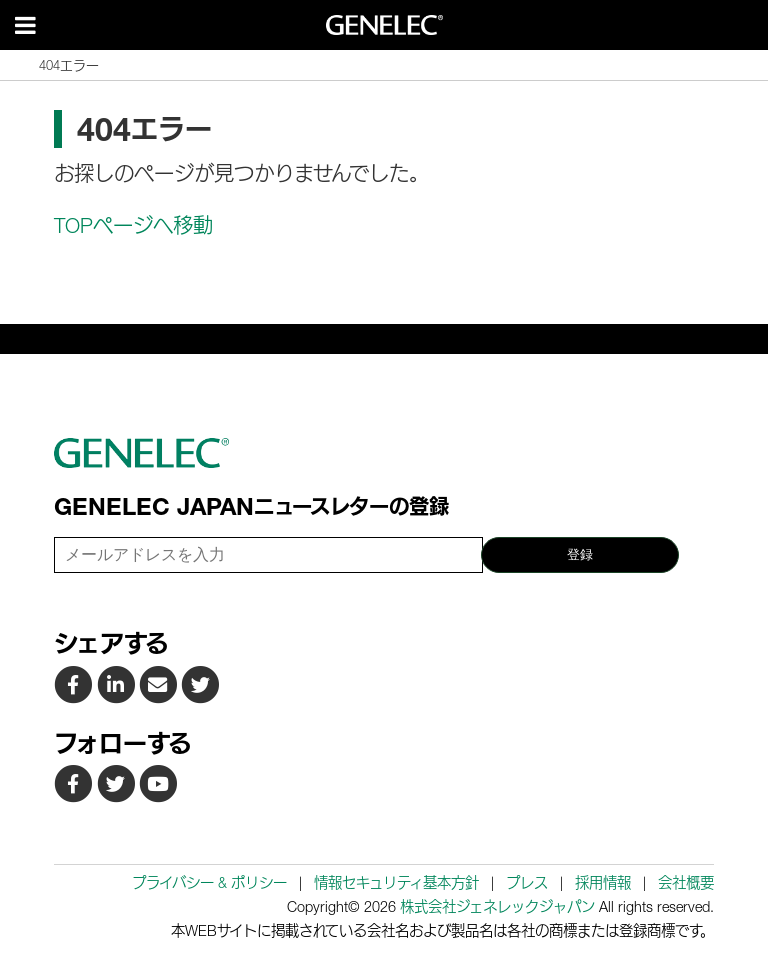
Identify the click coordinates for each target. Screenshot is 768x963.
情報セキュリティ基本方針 (396, 882)
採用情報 (603, 882)
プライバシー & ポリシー (209, 882)
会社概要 (686, 882)
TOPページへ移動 (133, 226)
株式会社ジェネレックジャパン (497, 906)
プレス (527, 882)
